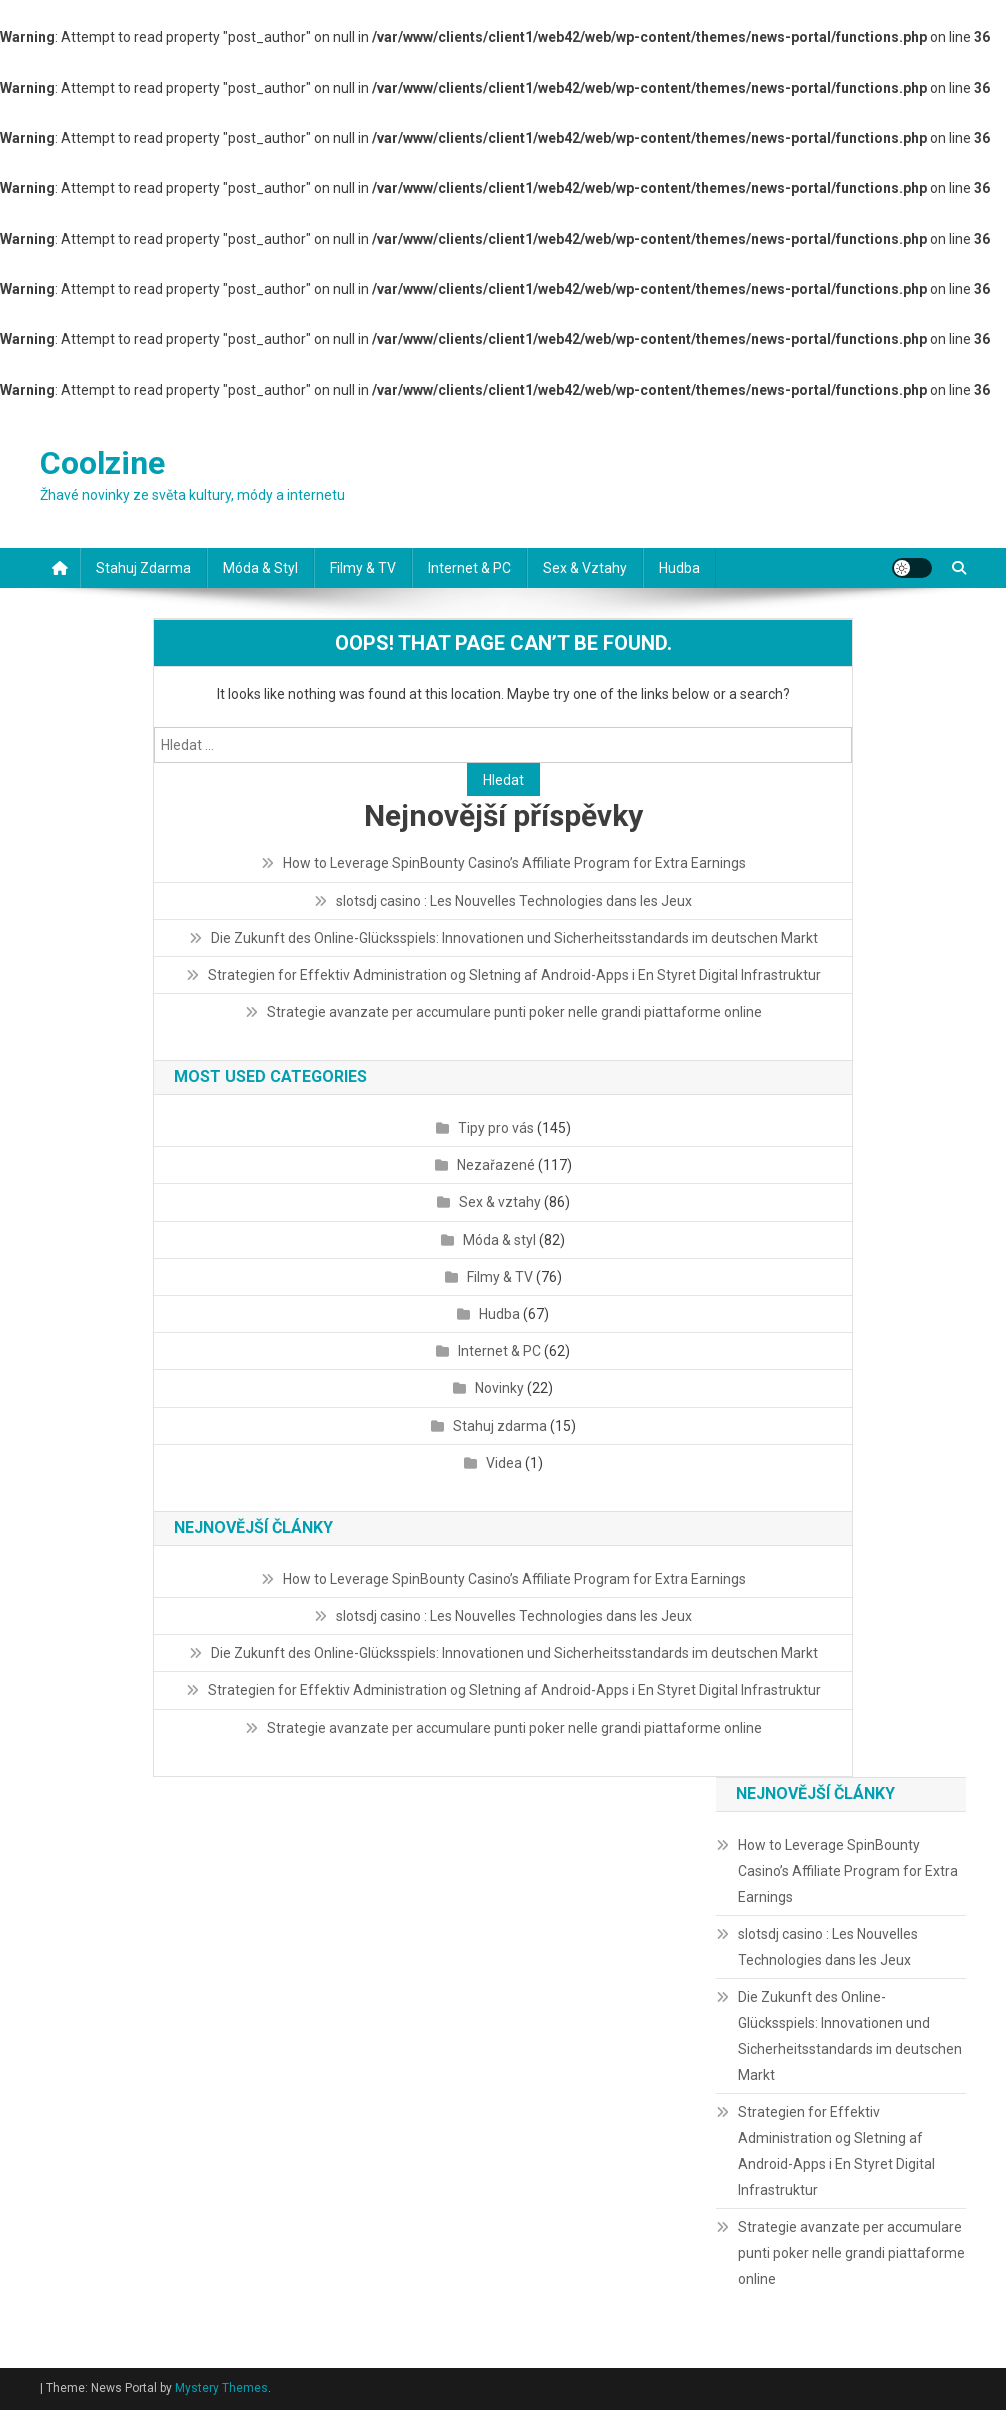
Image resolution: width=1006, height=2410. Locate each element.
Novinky (499, 1388)
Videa (504, 1463)
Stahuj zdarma (143, 568)
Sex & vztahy (585, 568)
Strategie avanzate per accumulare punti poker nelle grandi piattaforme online (514, 1012)
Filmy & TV (363, 568)
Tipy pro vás (496, 1128)
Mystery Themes (221, 2388)
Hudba (679, 568)
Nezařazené (496, 1165)
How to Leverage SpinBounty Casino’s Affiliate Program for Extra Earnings (514, 863)
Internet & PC (469, 568)
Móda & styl (260, 568)
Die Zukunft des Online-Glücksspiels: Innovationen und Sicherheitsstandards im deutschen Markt (514, 938)
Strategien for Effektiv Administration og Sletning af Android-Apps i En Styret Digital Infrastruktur (514, 975)
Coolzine (102, 463)
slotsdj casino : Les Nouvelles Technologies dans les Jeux (514, 901)
